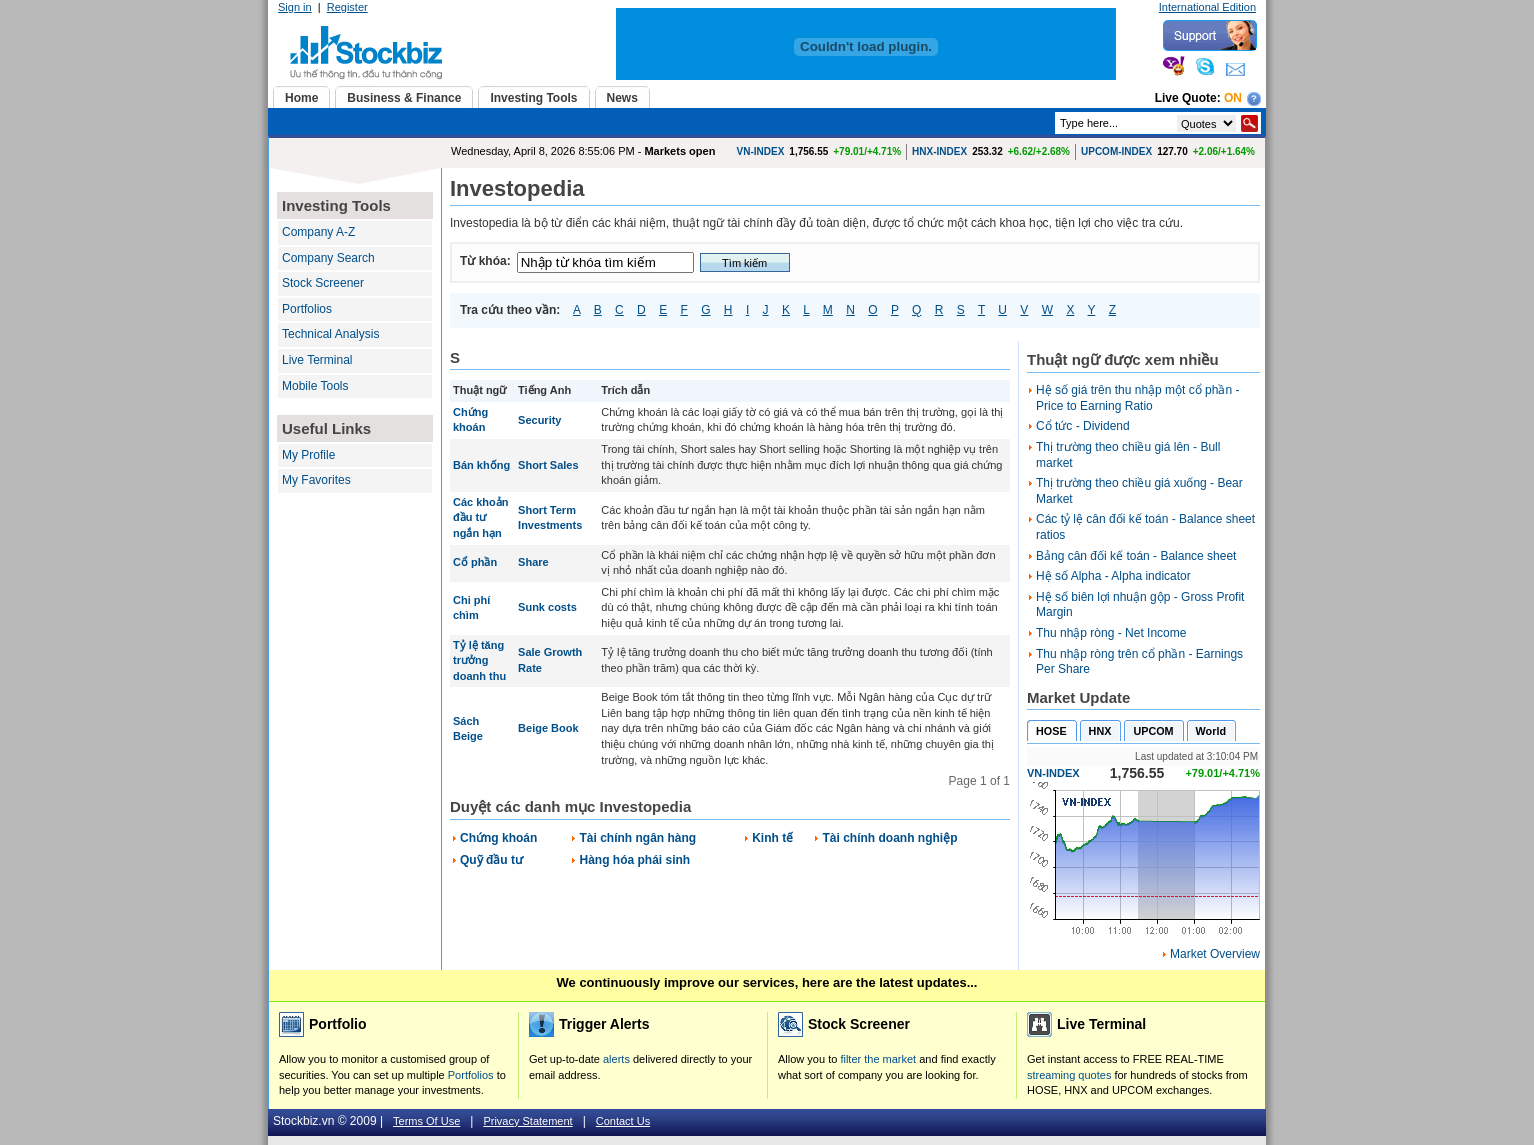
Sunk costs (547, 607)
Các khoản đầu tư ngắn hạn (481, 517)
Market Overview (1215, 954)
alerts (616, 1059)
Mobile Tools (315, 386)
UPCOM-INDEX (1116, 151)
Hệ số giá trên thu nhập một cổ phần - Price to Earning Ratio (1137, 398)
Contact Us (623, 1121)
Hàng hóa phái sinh (634, 860)
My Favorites (316, 480)
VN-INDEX (761, 151)
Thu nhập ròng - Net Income (1111, 633)
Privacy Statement (527, 1121)
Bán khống (481, 465)
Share (533, 562)
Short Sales (548, 465)
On (1233, 98)
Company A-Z (318, 232)
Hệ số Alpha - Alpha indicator (1113, 576)
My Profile (308, 455)
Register (347, 7)
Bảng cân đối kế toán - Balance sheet (1136, 556)
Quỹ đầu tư (491, 860)
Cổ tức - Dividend (1083, 426)
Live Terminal (317, 360)
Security (539, 420)
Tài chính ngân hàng (637, 838)
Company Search (328, 258)
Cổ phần (475, 562)
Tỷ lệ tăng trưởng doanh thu (479, 660)
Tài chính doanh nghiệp (889, 838)
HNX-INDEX (939, 151)
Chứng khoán (498, 838)
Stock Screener (323, 283)
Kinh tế (772, 838)
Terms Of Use (426, 1121)
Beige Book (548, 728)
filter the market (878, 1059)
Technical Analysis (330, 334)
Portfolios (307, 309)
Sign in (295, 7)
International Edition (1207, 7)
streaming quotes (1069, 1075)
